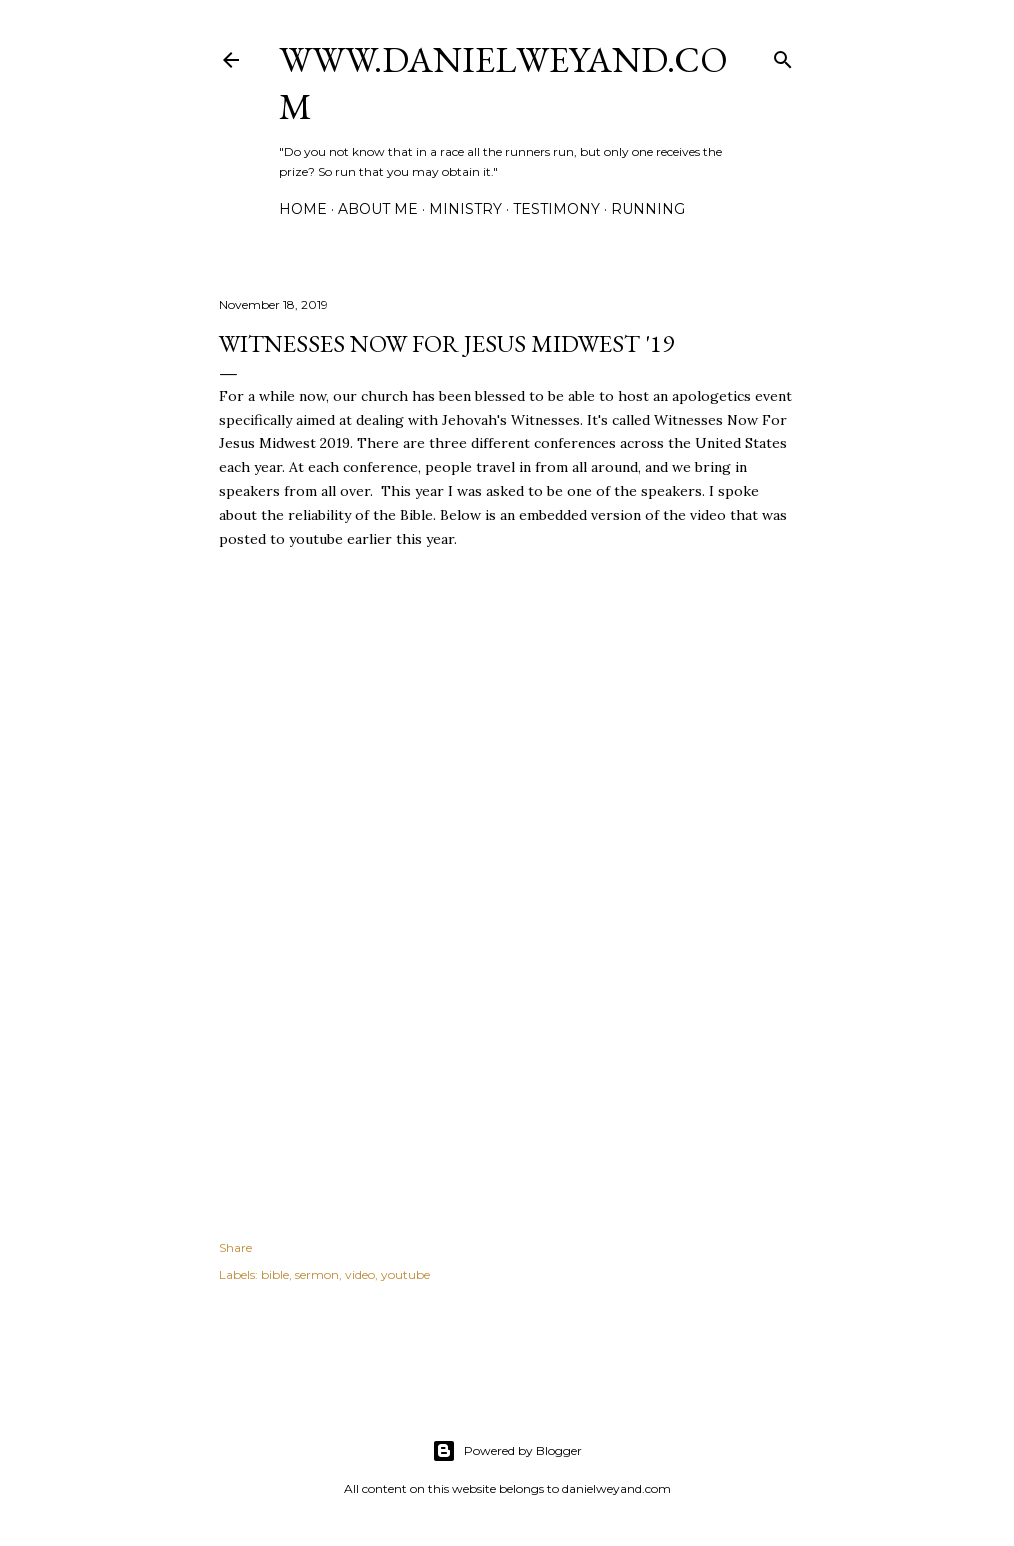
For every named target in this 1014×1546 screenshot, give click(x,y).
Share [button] (235, 1247)
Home (303, 209)
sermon (317, 1274)
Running (648, 209)
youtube (405, 1274)
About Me (378, 209)
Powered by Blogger (507, 1451)
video (360, 1274)
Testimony (556, 209)
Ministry (465, 209)
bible (275, 1274)
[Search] (783, 55)
